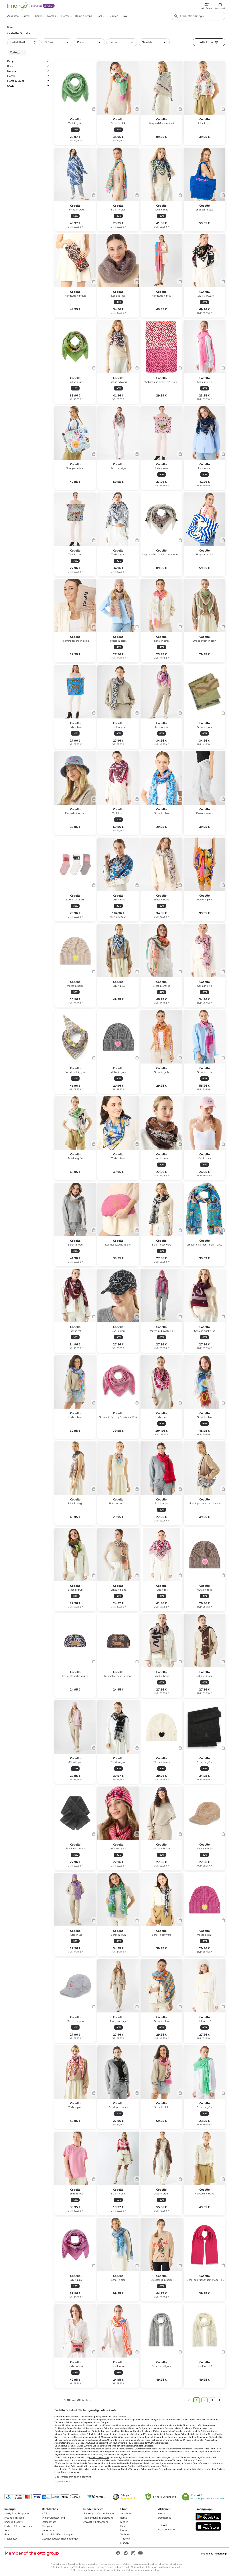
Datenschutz (49, 2522)
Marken (124, 2543)
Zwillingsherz (62, 2481)
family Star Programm (16, 2513)
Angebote (125, 2513)
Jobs (6, 2530)
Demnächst (164, 2517)
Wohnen (125, 2534)
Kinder (11, 66)
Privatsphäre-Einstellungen (57, 2534)
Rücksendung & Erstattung (98, 2517)
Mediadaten (10, 2538)
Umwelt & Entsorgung (95, 2522)
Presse (8, 2534)
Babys (11, 61)
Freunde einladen (14, 2517)
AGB (44, 2513)
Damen (11, 71)
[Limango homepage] (17, 5)
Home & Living (15, 81)
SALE (10, 86)
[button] (220, 5)
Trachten (125, 2538)
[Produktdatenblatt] (75, 102)
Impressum (48, 2530)
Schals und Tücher (206, 2437)
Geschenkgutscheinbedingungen (60, 2538)
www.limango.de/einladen (169, 2567)
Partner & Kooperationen (18, 2526)
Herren (11, 76)
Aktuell (162, 2513)
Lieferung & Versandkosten (98, 2513)
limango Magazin (13, 2522)
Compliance (48, 2526)
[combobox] (198, 16)
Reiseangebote (166, 2529)
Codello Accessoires (99, 2457)
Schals (144, 2431)
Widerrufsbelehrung (53, 2517)
